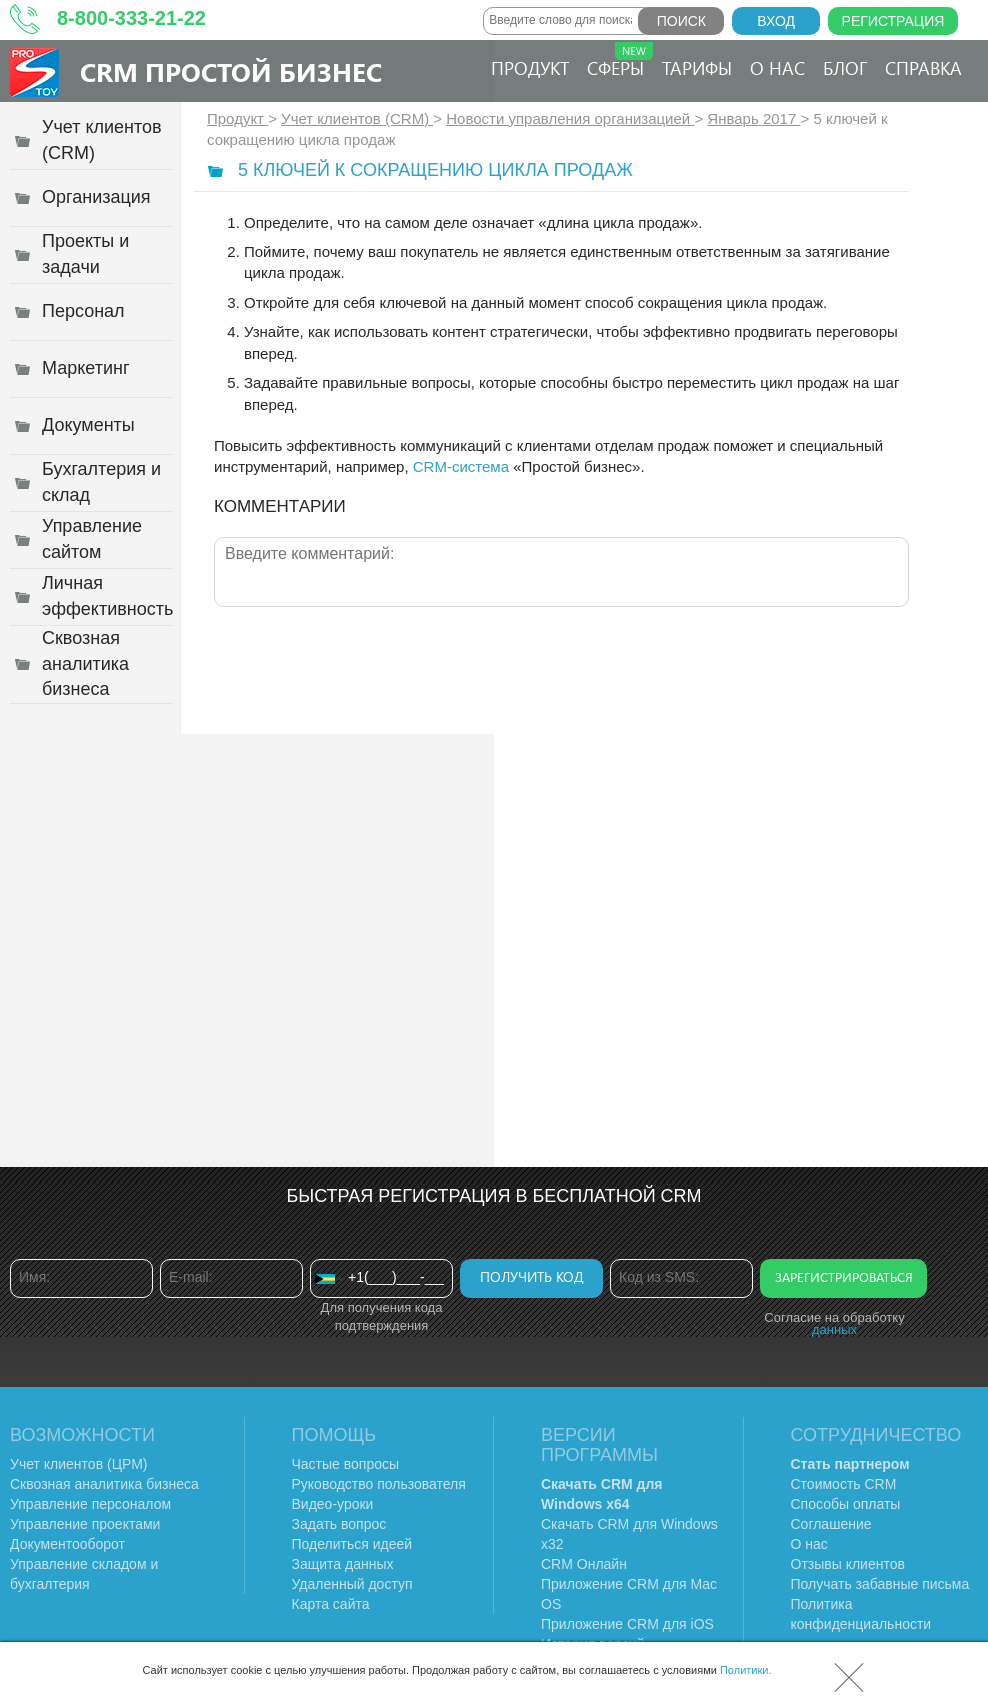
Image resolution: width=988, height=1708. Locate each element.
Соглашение (831, 1524)
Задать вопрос (339, 1524)
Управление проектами (85, 1524)
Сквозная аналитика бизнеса (104, 1484)
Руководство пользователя (379, 1484)
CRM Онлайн (584, 1564)
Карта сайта (331, 1604)
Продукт (530, 68)
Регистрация (893, 21)
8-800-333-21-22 (131, 18)
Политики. (746, 1670)
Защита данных (343, 1564)
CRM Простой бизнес (231, 71)
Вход (776, 21)
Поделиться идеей (352, 1544)
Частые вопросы (346, 1464)
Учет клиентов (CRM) (357, 118)
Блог (845, 68)
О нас (777, 68)
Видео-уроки (333, 1504)
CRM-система (461, 466)
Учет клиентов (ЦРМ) (79, 1464)
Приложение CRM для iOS (627, 1624)
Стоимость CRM (844, 1484)
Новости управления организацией (570, 118)
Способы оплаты (846, 1504)
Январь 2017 (753, 118)
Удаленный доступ (352, 1584)
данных (834, 1329)
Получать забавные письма (880, 1584)
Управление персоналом (90, 1504)
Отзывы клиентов (848, 1564)
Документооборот (67, 1544)
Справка (923, 68)
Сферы (620, 61)
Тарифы (697, 68)
